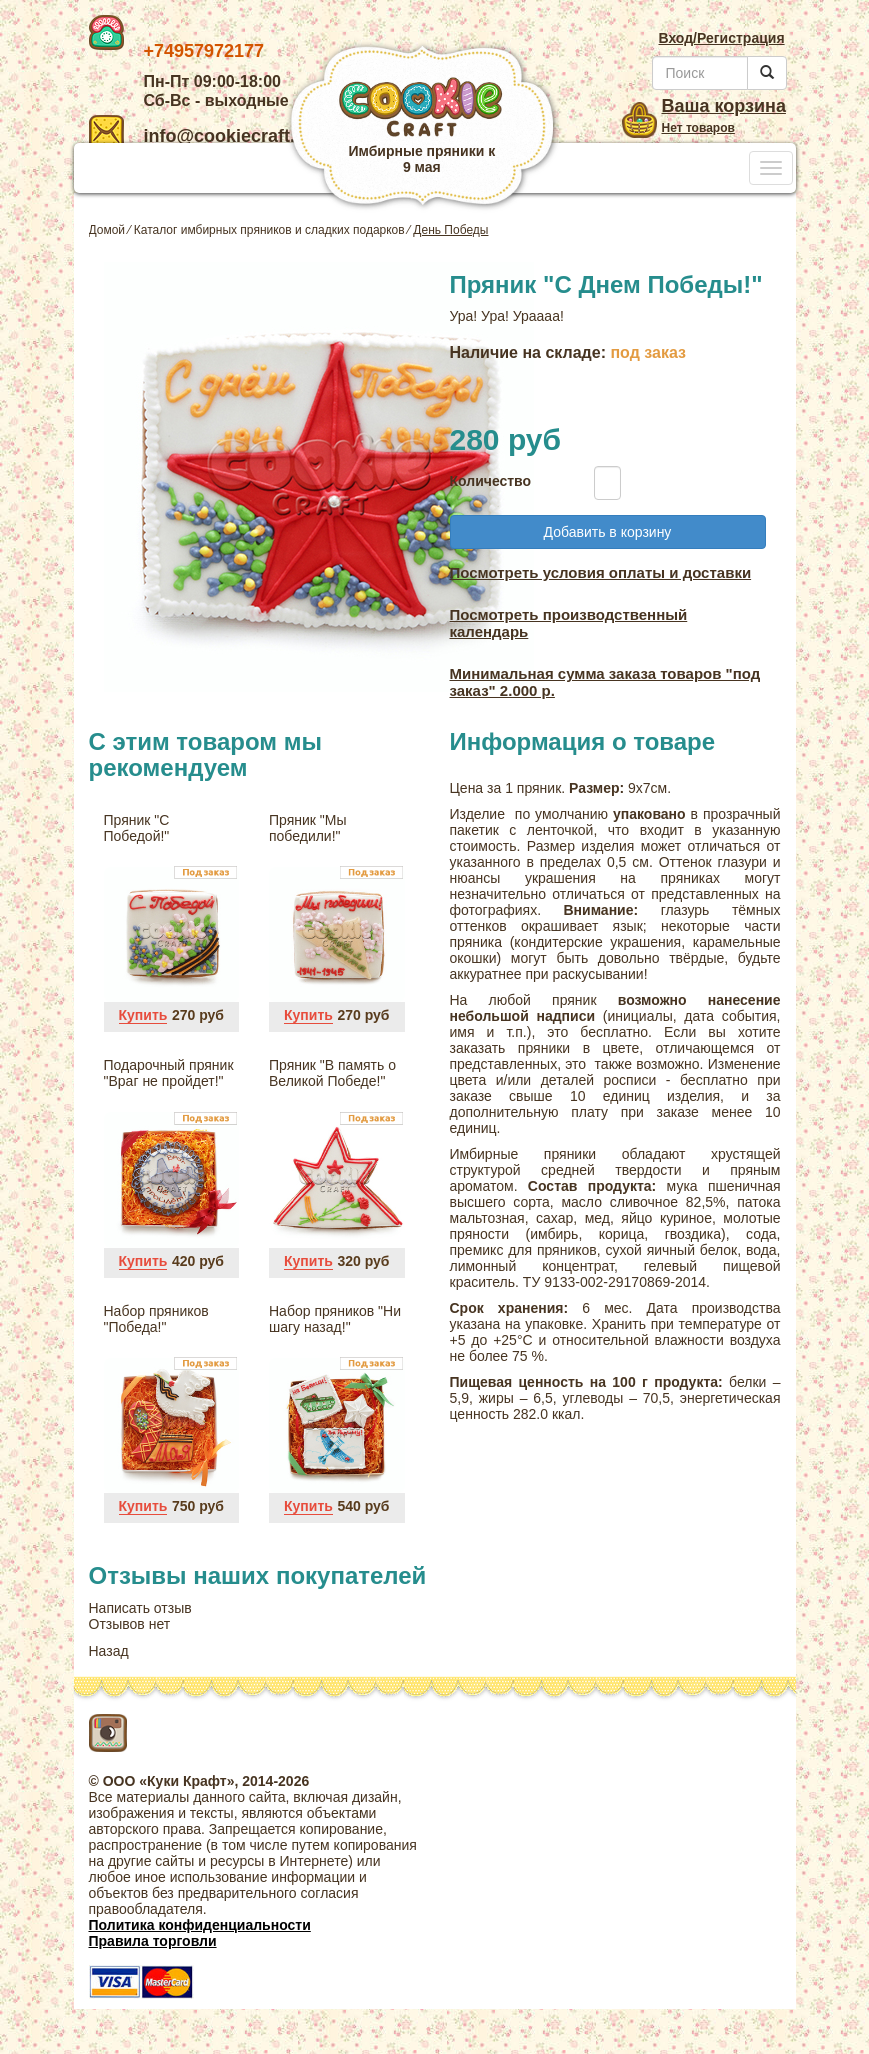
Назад (109, 1651)
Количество (486, 481)
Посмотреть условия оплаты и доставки (601, 572)
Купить (143, 1015)
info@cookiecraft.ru (201, 136)
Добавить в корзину (608, 532)
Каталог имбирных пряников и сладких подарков (269, 230)
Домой (107, 230)
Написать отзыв (140, 1608)
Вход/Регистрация (721, 38)
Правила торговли (153, 1941)
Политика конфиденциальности (200, 1925)
